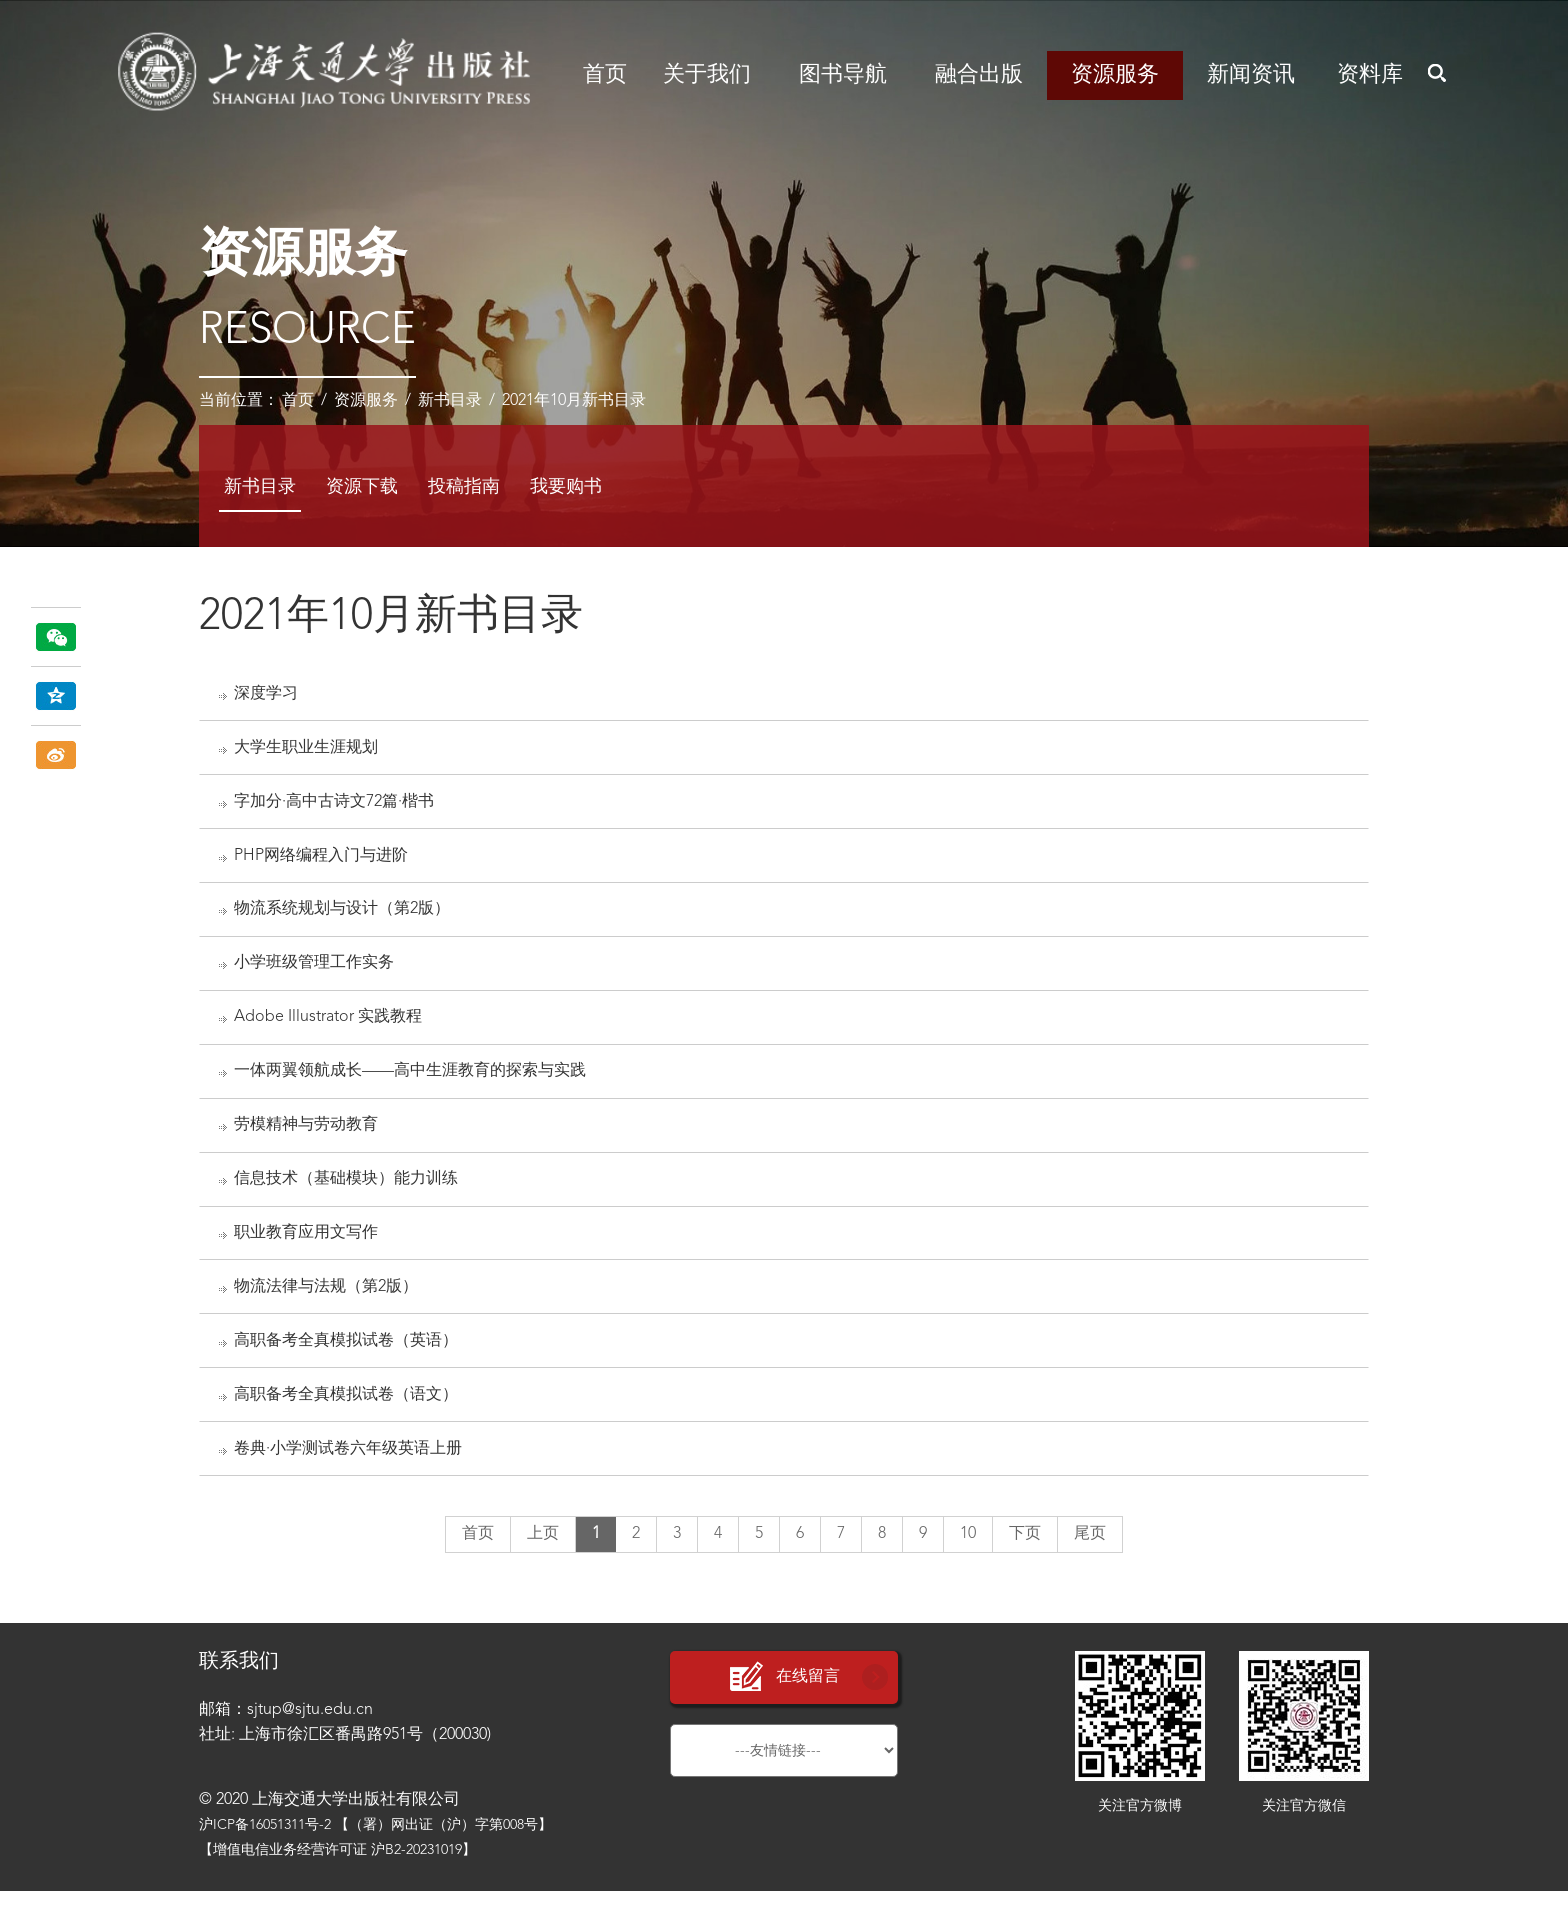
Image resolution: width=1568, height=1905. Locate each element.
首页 (605, 75)
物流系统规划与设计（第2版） (343, 914)
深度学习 (267, 694)
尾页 (1090, 1548)
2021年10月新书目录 (574, 401)
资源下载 (362, 487)
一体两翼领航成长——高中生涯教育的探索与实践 (411, 1078)
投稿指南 (464, 487)
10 (968, 1548)
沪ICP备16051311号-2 (265, 1839)
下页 (1025, 1548)
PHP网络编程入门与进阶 (322, 859)
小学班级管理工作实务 (315, 968)
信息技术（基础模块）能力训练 (347, 1188)
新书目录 (450, 401)
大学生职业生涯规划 (307, 749)
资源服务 (1115, 75)
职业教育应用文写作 (307, 1243)
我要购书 (566, 487)
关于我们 (707, 75)
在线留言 (784, 1691)
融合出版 (979, 75)
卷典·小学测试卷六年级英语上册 (349, 1462)
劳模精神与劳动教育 (307, 1133)
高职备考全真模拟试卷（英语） (347, 1352)
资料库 (1370, 75)
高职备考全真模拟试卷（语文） (347, 1407)
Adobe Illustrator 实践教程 (329, 1023)
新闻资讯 (1251, 75)
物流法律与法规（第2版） (327, 1297)
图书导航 (843, 75)
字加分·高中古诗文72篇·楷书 (335, 804)
